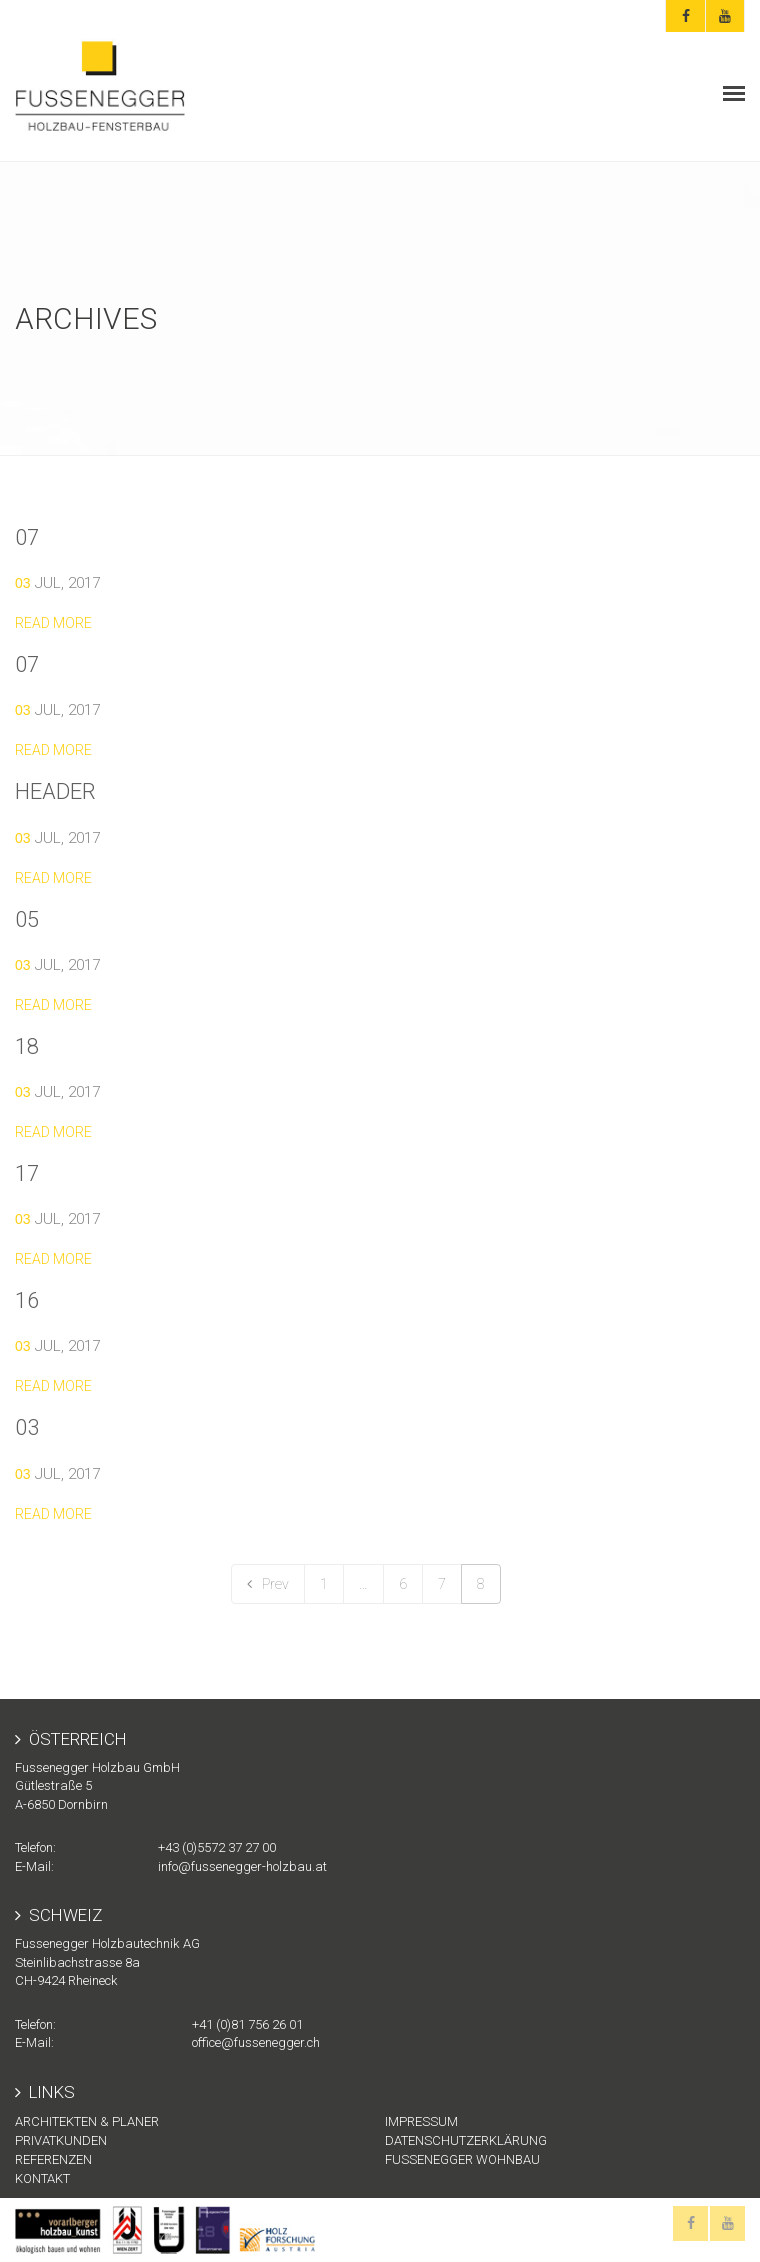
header (55, 791)
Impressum (421, 2121)
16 (27, 1300)
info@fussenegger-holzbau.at (242, 1866)
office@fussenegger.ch (256, 2042)
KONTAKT (42, 2178)
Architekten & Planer (87, 2121)
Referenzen (53, 2159)
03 (27, 1427)
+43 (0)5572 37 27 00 (217, 1847)
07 (27, 537)
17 (27, 1173)
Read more (53, 623)
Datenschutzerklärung (466, 2140)
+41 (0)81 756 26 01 (247, 2024)
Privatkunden (61, 2140)
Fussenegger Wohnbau (462, 2159)
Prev (268, 1584)
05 (27, 919)
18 (27, 1046)
